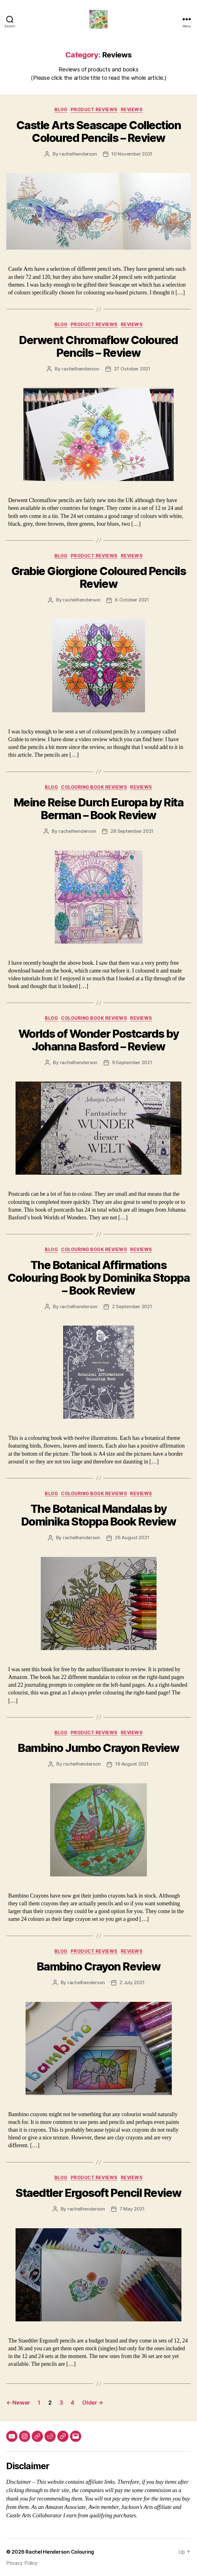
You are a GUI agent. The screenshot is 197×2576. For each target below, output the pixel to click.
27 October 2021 (132, 369)
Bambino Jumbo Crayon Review (98, 1748)
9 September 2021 (132, 1062)
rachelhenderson (78, 154)
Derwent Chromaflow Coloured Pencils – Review (98, 346)
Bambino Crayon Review (99, 1966)
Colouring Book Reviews (94, 787)
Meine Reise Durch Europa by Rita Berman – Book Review (98, 809)
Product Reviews (94, 109)
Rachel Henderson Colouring (60, 2552)
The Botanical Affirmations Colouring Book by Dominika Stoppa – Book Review (98, 1277)
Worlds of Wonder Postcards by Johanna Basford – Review (98, 1040)
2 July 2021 (132, 1982)
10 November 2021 (131, 154)
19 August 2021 (131, 1764)
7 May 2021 (132, 2209)
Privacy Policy (22, 2563)
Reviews (132, 109)
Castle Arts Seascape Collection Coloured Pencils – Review (98, 131)
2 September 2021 (132, 1306)
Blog (61, 109)
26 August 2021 (132, 1537)
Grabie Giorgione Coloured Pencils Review (98, 577)
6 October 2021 (132, 600)
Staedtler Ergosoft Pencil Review (98, 2193)
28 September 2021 (131, 831)
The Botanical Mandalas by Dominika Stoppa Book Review (98, 1515)
